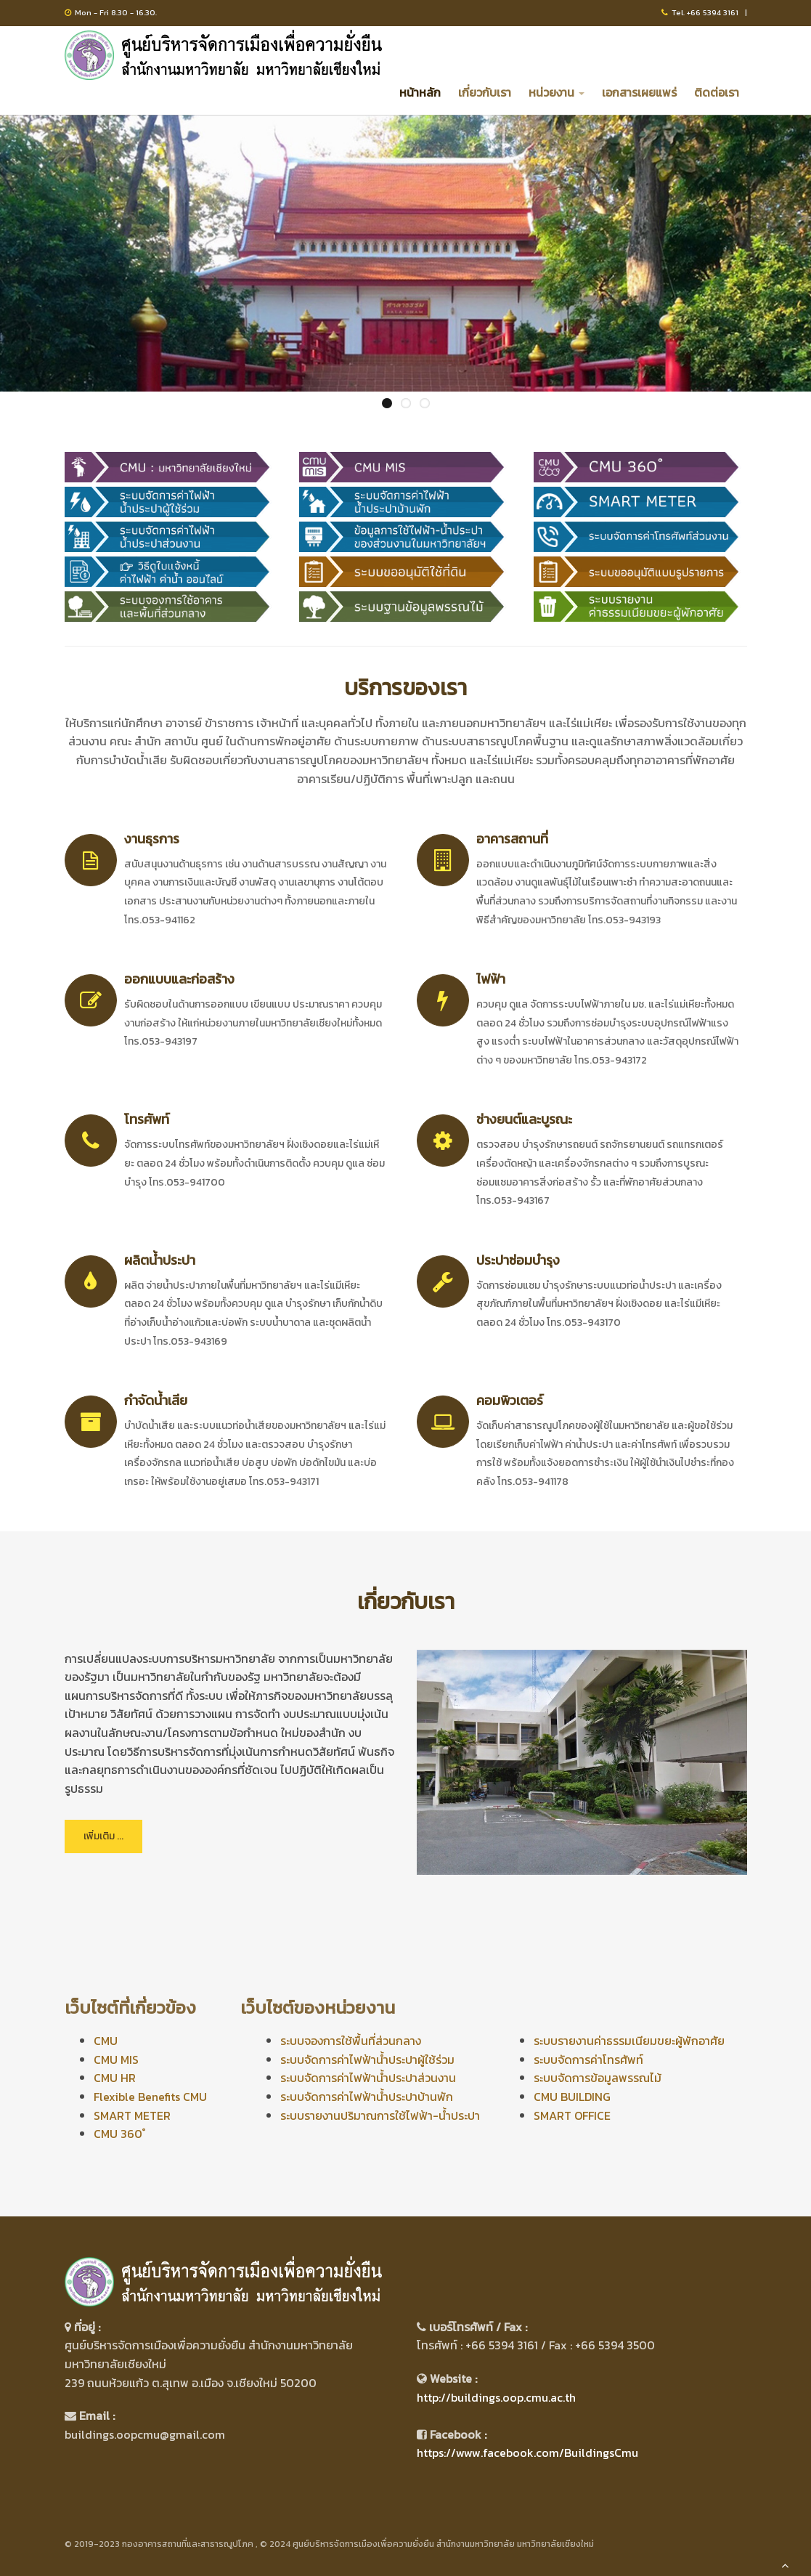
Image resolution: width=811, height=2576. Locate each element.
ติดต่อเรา (716, 92)
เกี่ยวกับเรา (484, 92)
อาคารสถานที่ (512, 838)
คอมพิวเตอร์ (509, 1400)
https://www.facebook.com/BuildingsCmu (527, 2452)
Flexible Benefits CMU (150, 2096)
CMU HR (115, 2077)
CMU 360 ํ (119, 2133)
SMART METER (132, 2115)
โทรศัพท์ (146, 1119)
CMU (106, 2040)
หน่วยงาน (556, 92)
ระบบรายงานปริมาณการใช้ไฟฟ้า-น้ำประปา (380, 2115)
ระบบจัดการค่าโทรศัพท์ (588, 2059)
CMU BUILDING (572, 2096)
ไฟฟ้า (490, 979)
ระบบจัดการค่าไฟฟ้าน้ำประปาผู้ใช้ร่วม (367, 2059)
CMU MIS (116, 2059)
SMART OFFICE (572, 2115)
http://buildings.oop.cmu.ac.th (496, 2397)
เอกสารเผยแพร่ (639, 92)
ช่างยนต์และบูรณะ (524, 1119)
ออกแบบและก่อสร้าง (179, 979)
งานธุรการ (151, 838)
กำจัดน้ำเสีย (155, 1400)
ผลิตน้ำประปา (159, 1260)
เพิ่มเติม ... (103, 1836)
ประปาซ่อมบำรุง (518, 1260)
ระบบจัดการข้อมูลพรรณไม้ (597, 2077)
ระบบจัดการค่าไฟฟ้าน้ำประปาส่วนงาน (368, 2077)
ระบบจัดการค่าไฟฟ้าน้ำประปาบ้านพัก (366, 2096)
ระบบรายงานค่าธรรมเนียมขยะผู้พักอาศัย (629, 2040)
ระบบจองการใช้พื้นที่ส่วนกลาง (350, 2040)
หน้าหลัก (420, 92)
